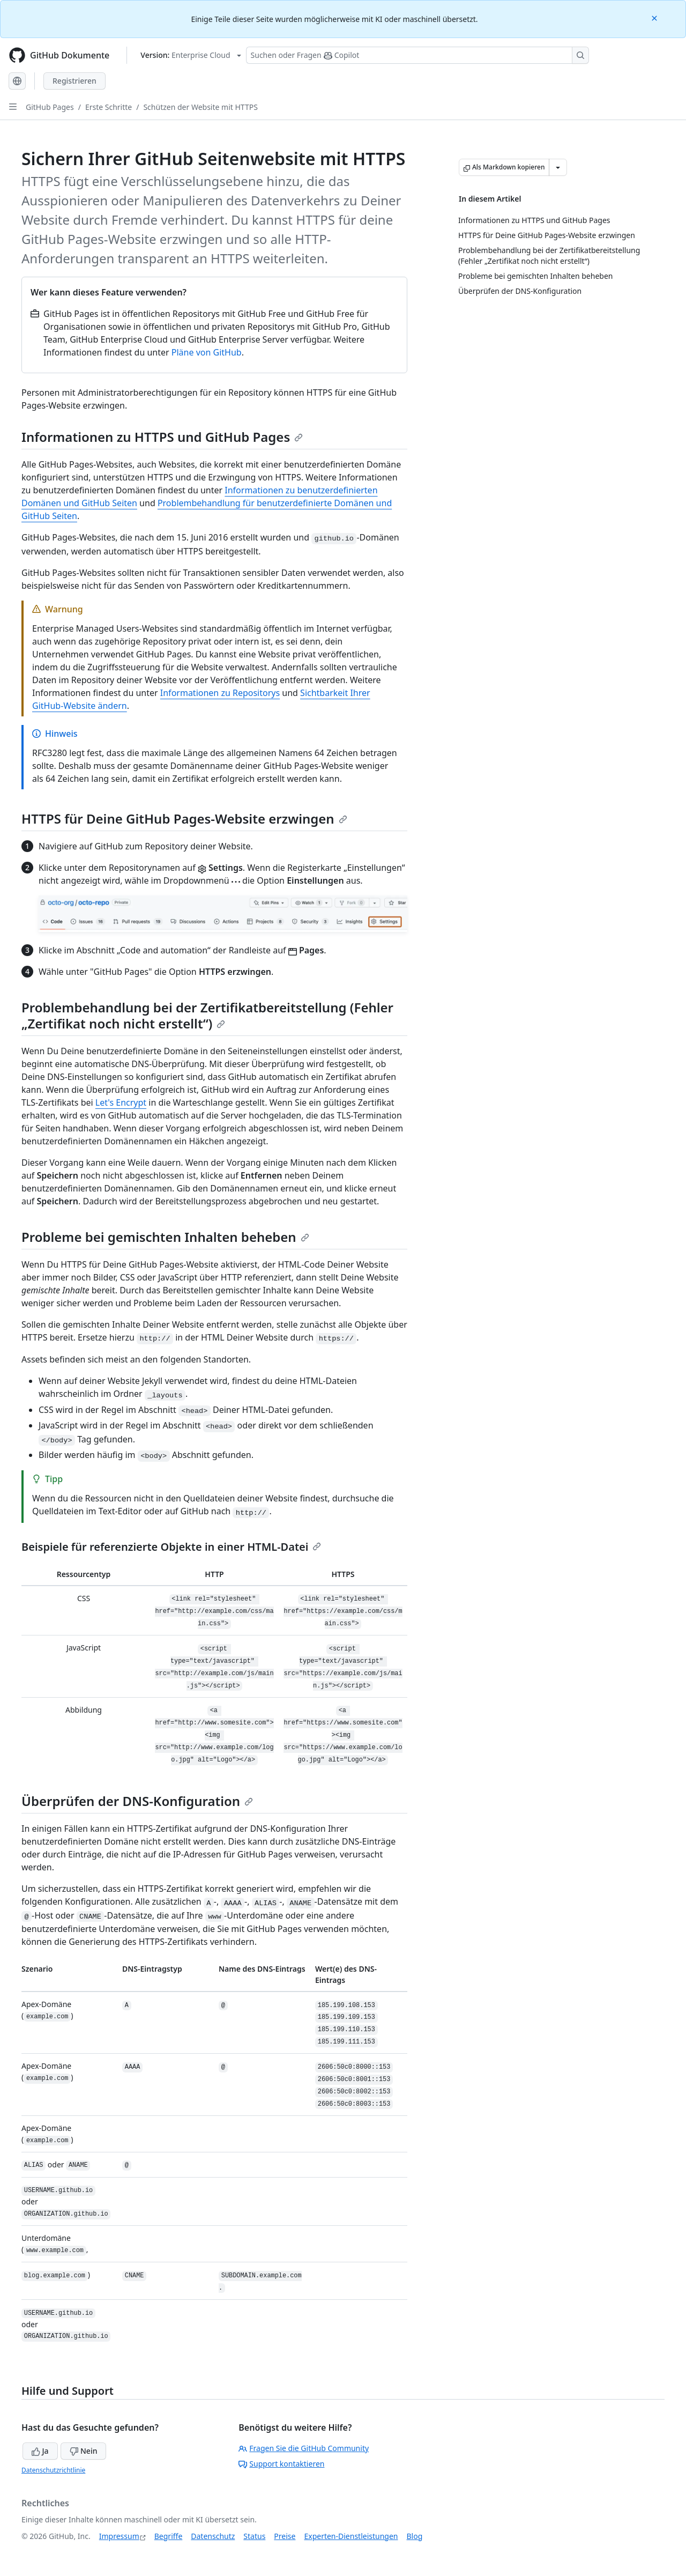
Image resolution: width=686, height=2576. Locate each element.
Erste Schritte (108, 107)
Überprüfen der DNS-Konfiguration (137, 1801)
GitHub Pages (50, 107)
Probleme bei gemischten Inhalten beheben (165, 1237)
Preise (284, 2536)
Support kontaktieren (281, 2464)
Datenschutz (213, 2536)
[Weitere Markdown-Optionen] (558, 167)
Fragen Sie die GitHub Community (303, 2448)
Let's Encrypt (120, 1102)
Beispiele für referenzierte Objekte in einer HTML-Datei (171, 1546)
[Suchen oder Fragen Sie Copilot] (417, 55)
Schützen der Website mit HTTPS (200, 107)
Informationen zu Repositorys (220, 693)
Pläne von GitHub (207, 352)
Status (254, 2536)
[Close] (655, 17)
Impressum (119, 2536)
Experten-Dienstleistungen (351, 2536)
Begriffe (168, 2536)
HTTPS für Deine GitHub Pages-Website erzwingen (184, 818)
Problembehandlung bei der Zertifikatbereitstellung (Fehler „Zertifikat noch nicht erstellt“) (207, 1015)
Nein (83, 2451)
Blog (415, 2536)
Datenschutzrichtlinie (53, 2470)
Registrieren (74, 81)
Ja (40, 2451)
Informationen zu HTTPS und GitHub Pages (162, 437)
